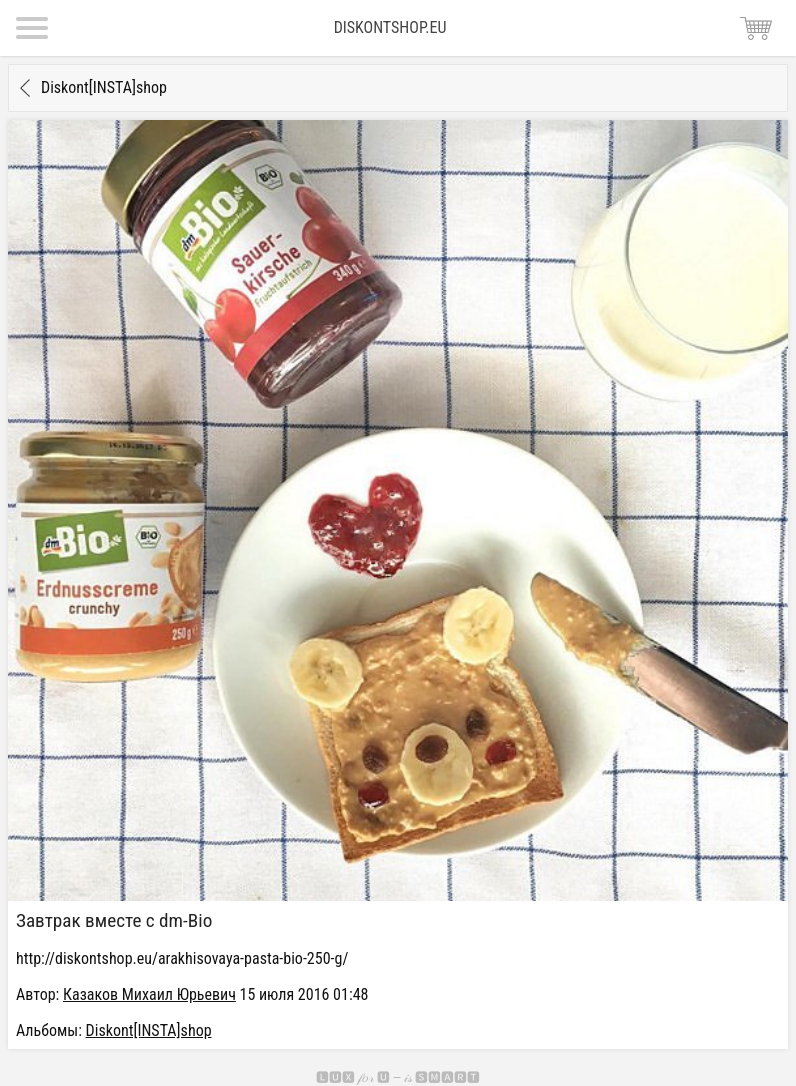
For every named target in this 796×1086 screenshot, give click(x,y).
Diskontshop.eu (390, 27)
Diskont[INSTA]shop (104, 87)
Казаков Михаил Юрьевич (149, 994)
